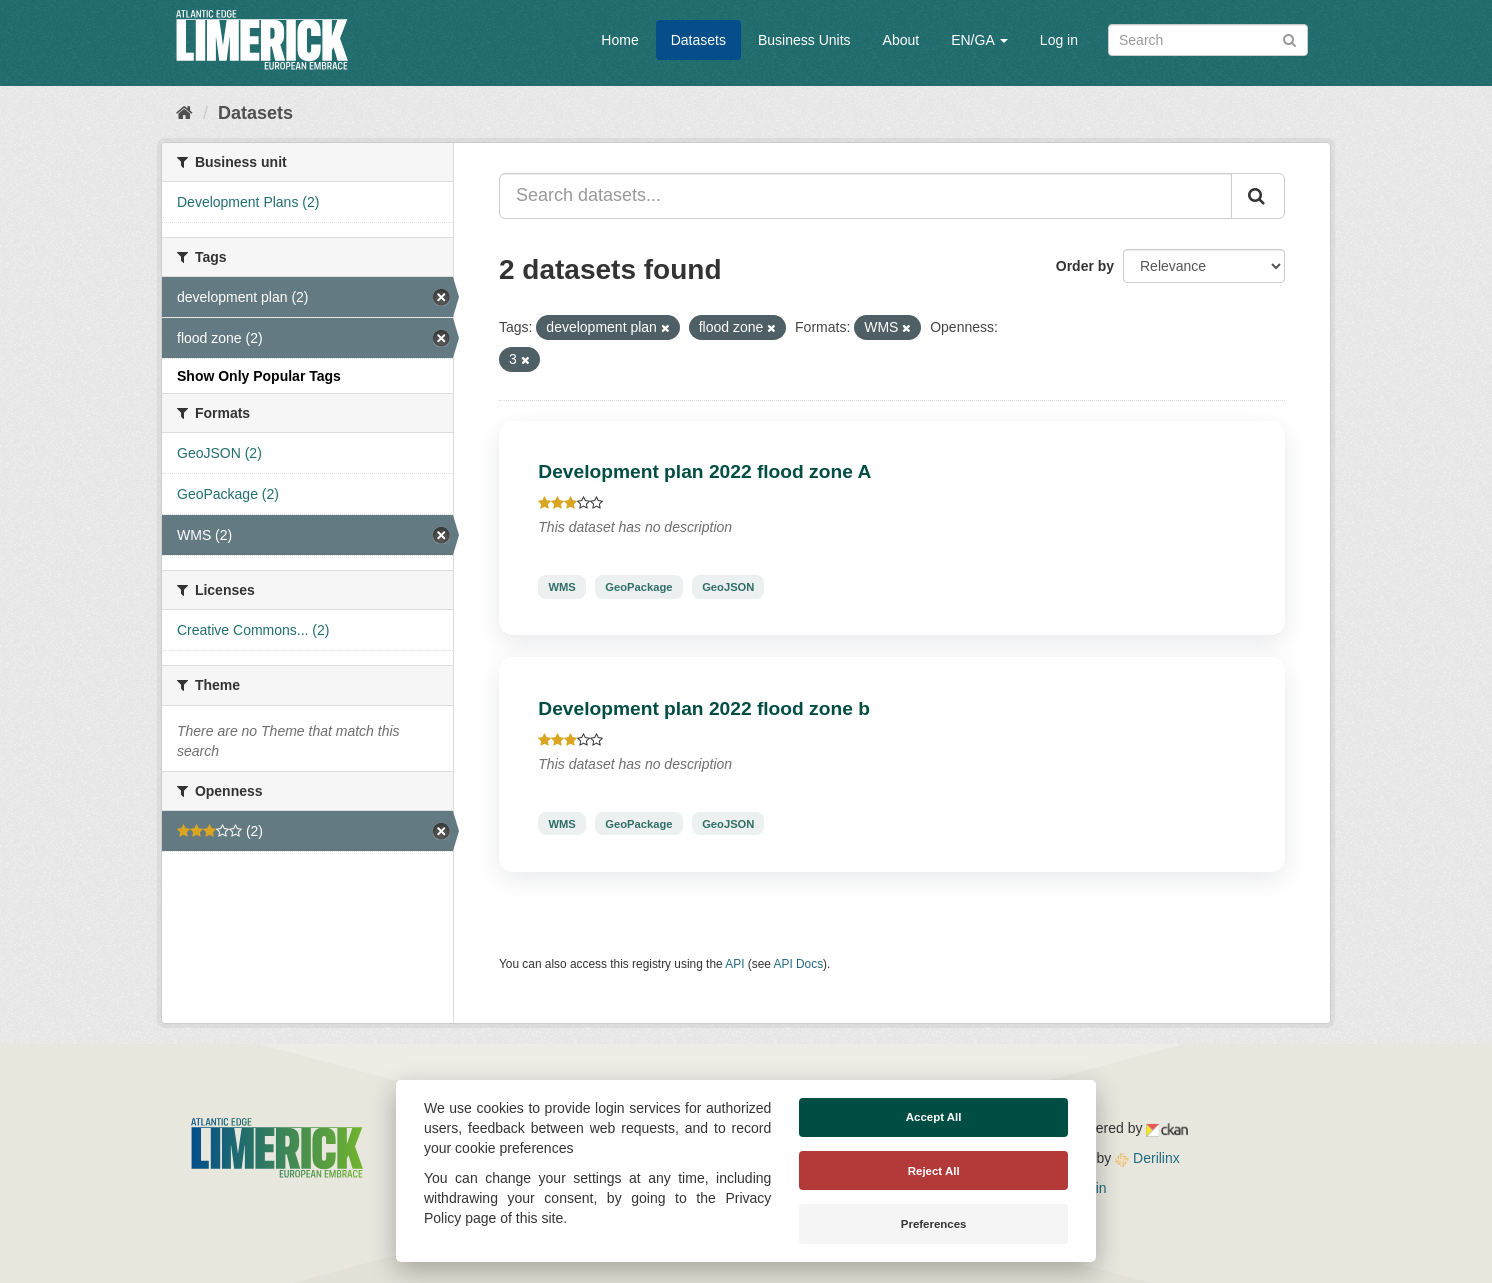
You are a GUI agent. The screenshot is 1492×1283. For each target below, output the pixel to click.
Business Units (804, 40)
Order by (1085, 266)
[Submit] (1289, 38)
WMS (561, 587)
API (734, 964)
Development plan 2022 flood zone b (704, 708)
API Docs (799, 964)
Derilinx (1147, 1158)
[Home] (184, 113)
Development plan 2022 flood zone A (704, 471)
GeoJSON (728, 587)
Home (619, 40)
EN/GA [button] (979, 40)
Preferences (934, 1224)
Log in (1059, 40)
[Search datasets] (1208, 40)
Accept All (934, 1117)
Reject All (934, 1171)
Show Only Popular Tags (259, 376)
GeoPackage (638, 587)
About (901, 40)
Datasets (698, 40)
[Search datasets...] (865, 196)
